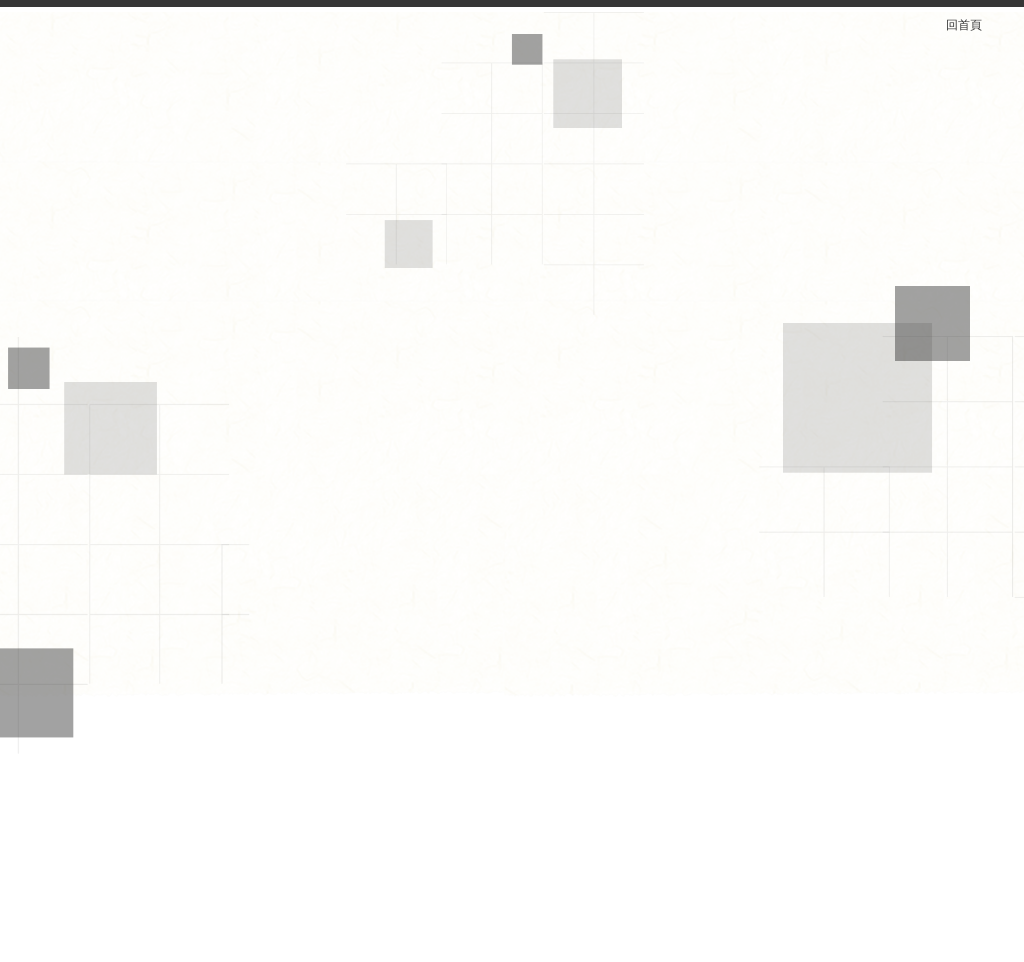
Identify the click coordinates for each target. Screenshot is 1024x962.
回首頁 (976, 25)
